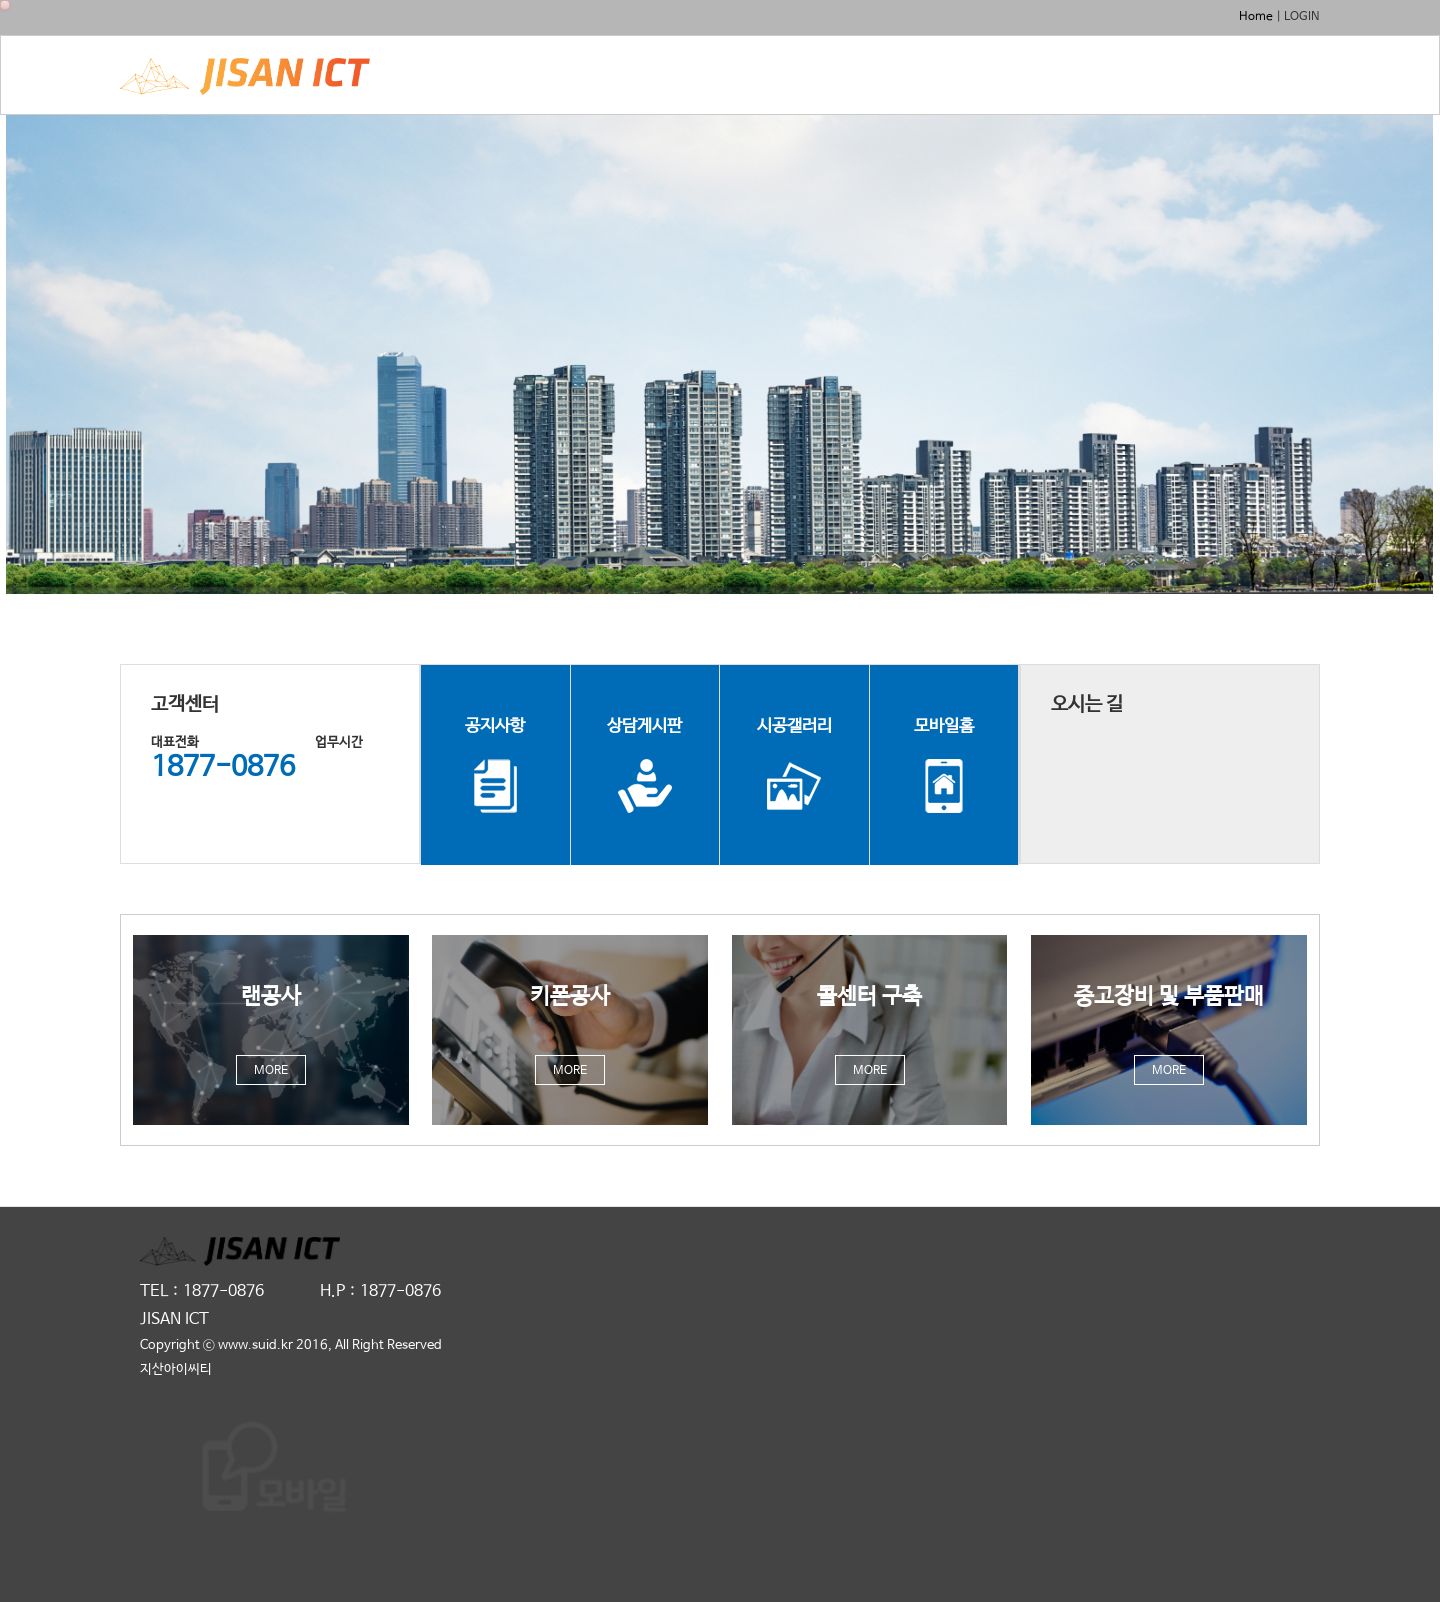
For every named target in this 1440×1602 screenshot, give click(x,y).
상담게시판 (644, 765)
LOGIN (1302, 17)
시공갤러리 (794, 765)
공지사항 (495, 765)
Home (1256, 17)
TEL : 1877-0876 (202, 1291)
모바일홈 (944, 765)
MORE (271, 1071)
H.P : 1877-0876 (380, 1291)
